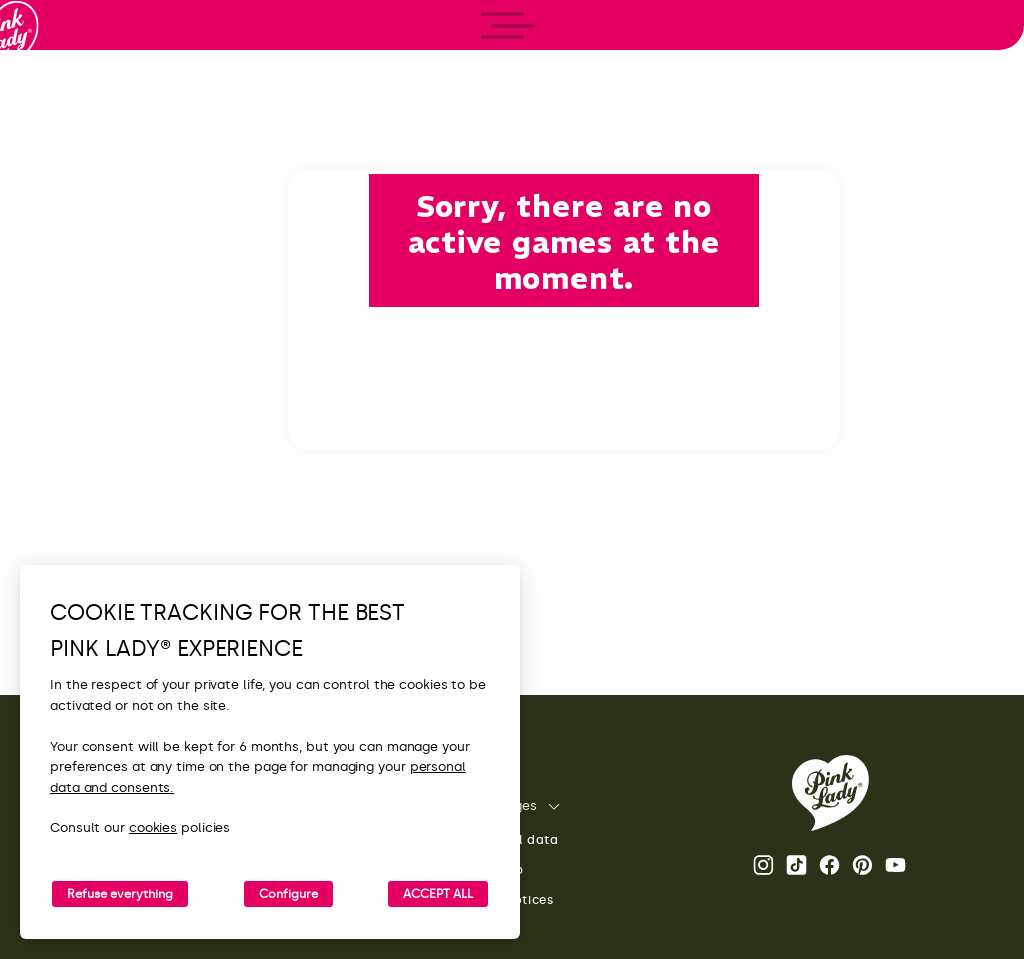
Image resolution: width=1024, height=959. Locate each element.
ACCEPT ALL (438, 894)
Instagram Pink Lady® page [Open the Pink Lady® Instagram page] (763, 865)
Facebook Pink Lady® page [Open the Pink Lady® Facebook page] (829, 865)
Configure (288, 894)
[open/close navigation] (52, 479)
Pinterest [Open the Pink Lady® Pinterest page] (862, 865)
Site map (481, 870)
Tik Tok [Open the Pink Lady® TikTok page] (796, 865)
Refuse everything (120, 894)
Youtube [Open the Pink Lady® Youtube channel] (895, 865)
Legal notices (496, 900)
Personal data (499, 840)
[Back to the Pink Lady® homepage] (830, 793)
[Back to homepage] (52, 99)
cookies (153, 827)
